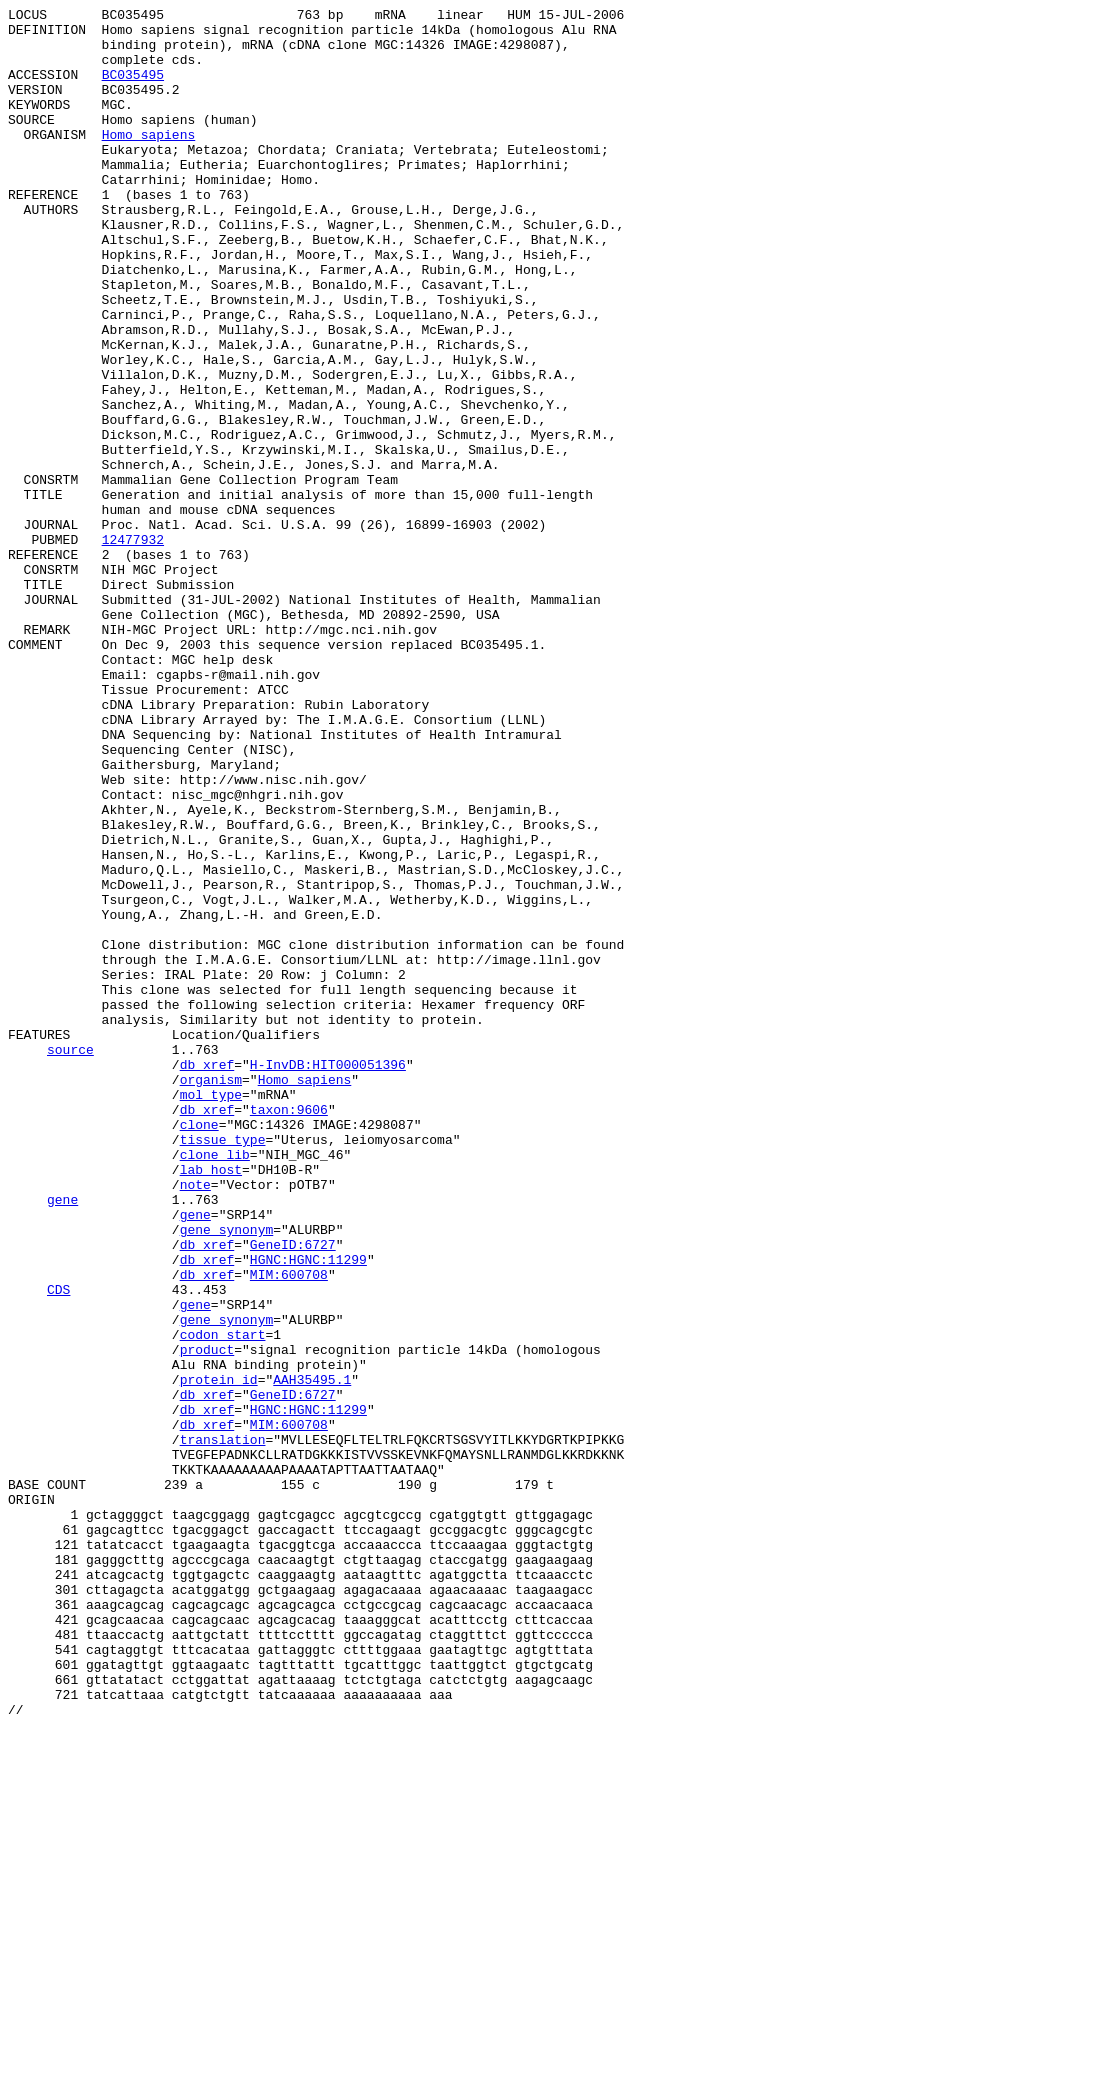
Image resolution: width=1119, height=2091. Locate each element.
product (207, 1619)
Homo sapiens (149, 161)
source (70, 1259)
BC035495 (133, 89)
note (195, 1421)
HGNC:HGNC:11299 (308, 1511)
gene (62, 1439)
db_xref (207, 1277)
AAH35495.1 (312, 1655)
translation (223, 1727)
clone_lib (215, 1385)
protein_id (219, 1655)
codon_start (223, 1601)
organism (211, 1295)
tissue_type (223, 1367)
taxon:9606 (289, 1331)
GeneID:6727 (293, 1493)
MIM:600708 (289, 1529)
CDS (58, 1547)
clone (199, 1349)
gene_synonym (227, 1475)
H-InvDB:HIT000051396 (328, 1277)
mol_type (211, 1313)
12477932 (133, 647)
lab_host (211, 1403)
